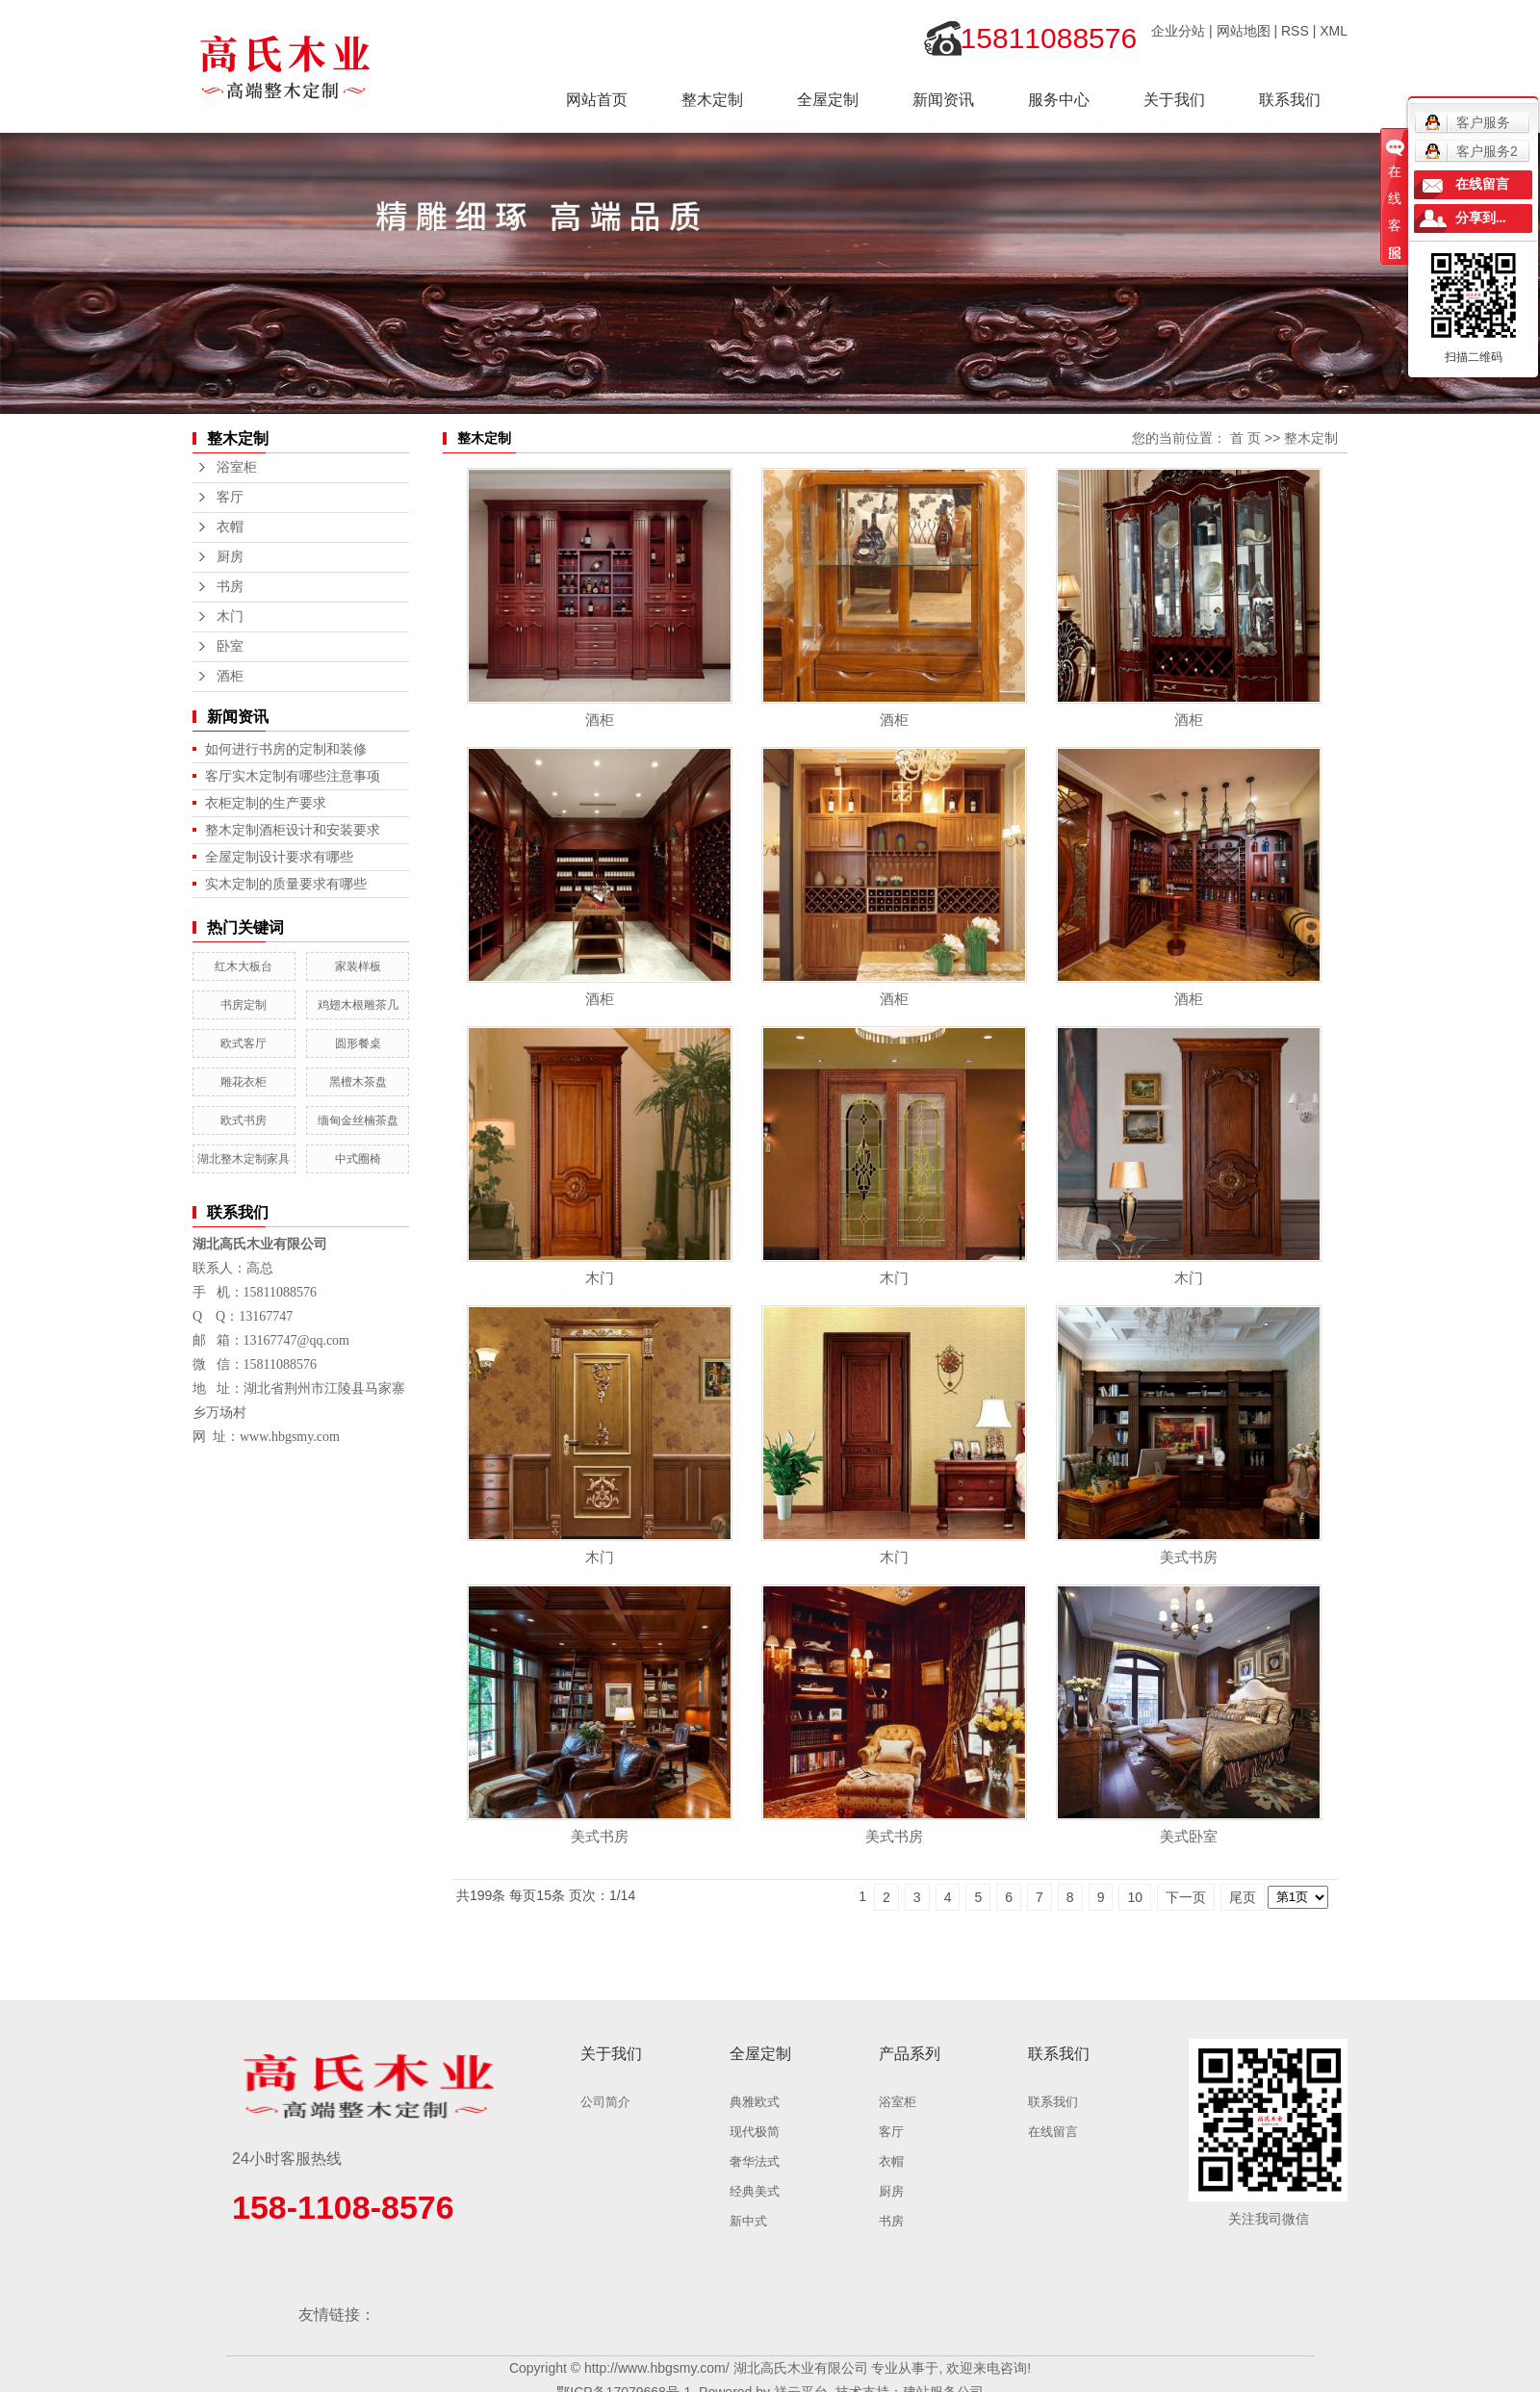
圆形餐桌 (358, 1043)
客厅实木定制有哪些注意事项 (292, 776)
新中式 (748, 2221)
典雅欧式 (755, 2102)
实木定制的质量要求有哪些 (286, 883)
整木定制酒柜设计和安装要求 (292, 829)
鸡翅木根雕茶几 (358, 1005)
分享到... (1480, 218)
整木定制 (712, 99)
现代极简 (755, 2131)
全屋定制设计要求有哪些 (279, 856)
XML (1334, 31)
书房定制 (243, 1005)
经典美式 (755, 2191)
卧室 (230, 646)
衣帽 (230, 527)
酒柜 (230, 676)
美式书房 (1189, 1557)
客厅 (230, 497)
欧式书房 (243, 1120)
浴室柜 (237, 467)
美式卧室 (1189, 1836)
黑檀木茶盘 (358, 1082)
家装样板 (358, 966)
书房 (230, 586)
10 (1134, 1897)
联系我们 (1290, 99)
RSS (1295, 31)
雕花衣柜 (243, 1082)
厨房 (230, 557)
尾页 (1242, 1897)
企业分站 (1178, 31)
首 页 (1245, 438)
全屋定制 (828, 99)
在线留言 (1053, 2131)
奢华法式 (755, 2161)
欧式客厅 (243, 1043)
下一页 (1186, 1897)
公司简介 (605, 2102)
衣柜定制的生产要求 (265, 802)
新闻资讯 (943, 99)
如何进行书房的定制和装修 (286, 749)
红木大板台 (243, 966)
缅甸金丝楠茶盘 (358, 1120)
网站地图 (1243, 31)
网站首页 (597, 99)
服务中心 (1059, 99)
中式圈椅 (358, 1159)
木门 (230, 616)
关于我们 (1174, 99)
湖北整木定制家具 (243, 1159)
